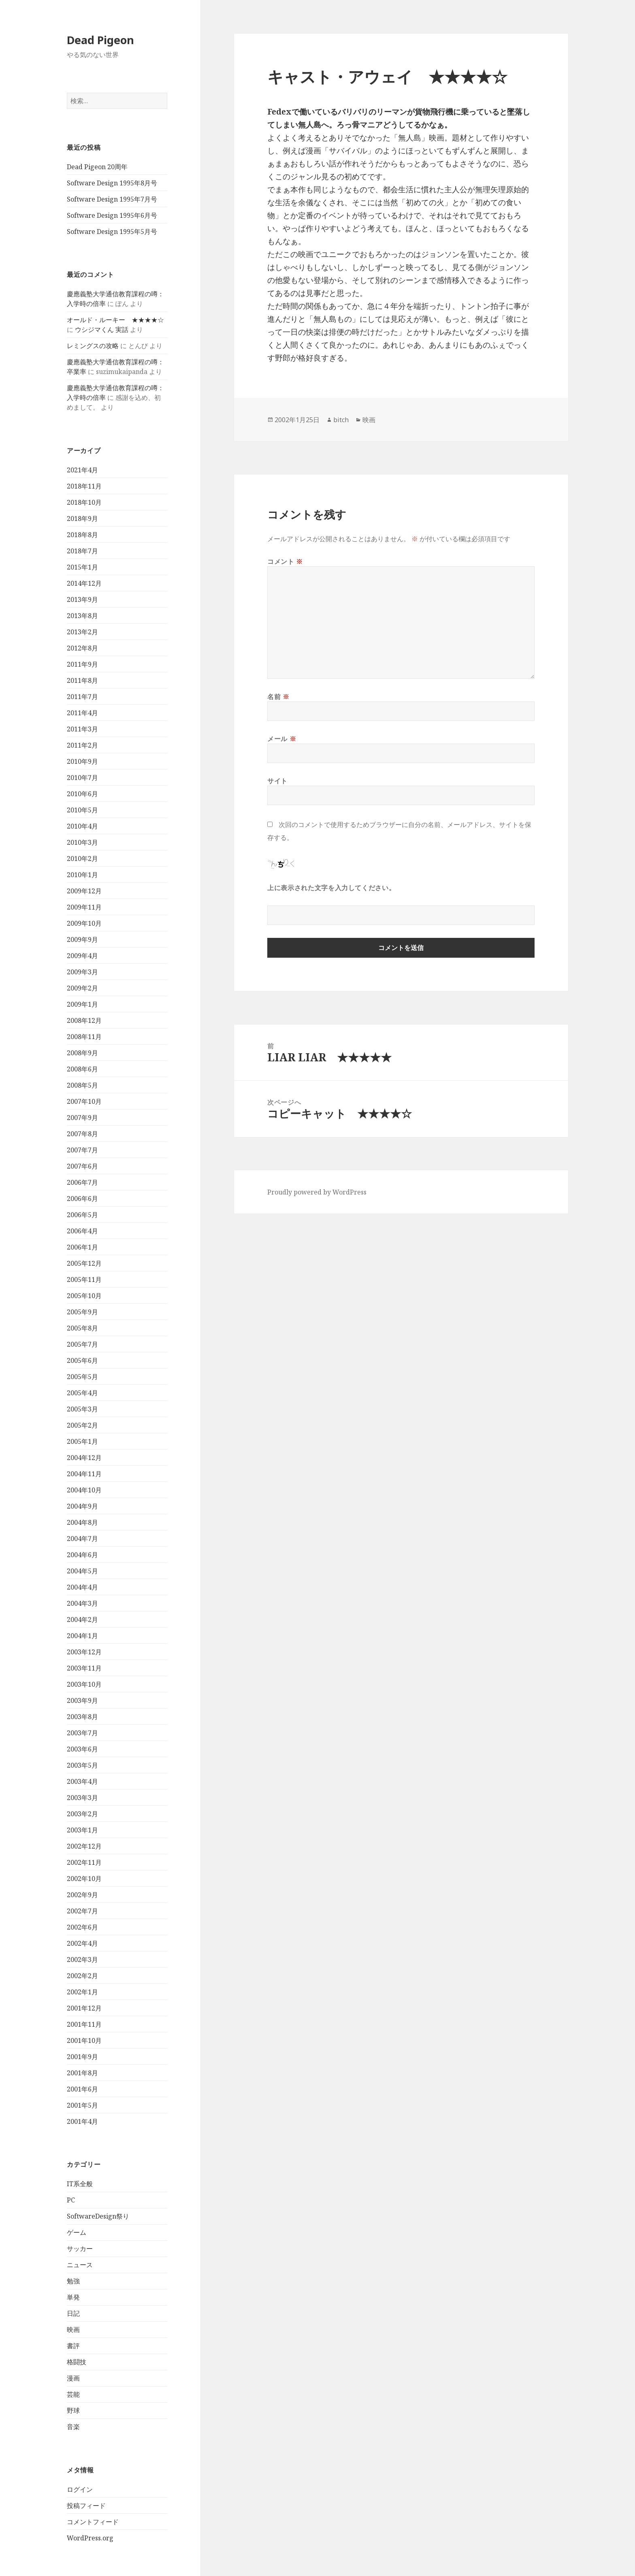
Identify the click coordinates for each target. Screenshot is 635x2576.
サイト (277, 780)
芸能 (73, 2394)
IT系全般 (80, 2183)
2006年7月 (82, 1182)
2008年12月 (84, 1020)
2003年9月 (82, 1700)
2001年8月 (82, 2072)
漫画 (73, 2378)
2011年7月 (82, 696)
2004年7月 (82, 1538)
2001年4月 (82, 2121)
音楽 (73, 2426)
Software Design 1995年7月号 (112, 199)
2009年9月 (82, 939)
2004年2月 (82, 1619)
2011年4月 (82, 712)
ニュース (80, 2264)
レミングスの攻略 (93, 345)
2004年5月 (82, 1570)
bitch (341, 419)
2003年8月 (82, 1716)
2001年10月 (84, 2040)
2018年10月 (84, 502)
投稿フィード (86, 2505)
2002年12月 (84, 1846)
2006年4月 (82, 1230)
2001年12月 (84, 2008)
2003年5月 (82, 1765)
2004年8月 (82, 1522)
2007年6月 (82, 1166)
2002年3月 (82, 1959)
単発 (73, 2297)
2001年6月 (82, 2089)
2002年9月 (82, 1894)
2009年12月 (84, 890)
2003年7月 (82, 1732)
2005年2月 (82, 1425)
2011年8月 (82, 680)
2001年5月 (82, 2105)
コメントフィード (93, 2521)
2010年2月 (82, 858)
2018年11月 (84, 486)
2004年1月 (82, 1635)
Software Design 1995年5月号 (112, 231)
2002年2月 (82, 1975)
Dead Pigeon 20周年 (97, 166)
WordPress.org (90, 2537)
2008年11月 (84, 1036)
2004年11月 (84, 1473)
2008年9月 (82, 1052)
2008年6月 (82, 1069)
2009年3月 (82, 971)
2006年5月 (82, 1214)
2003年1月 (82, 1830)
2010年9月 (82, 761)
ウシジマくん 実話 (101, 329)
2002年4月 (82, 1943)
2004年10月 (84, 1490)
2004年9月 (82, 1506)
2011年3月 (82, 729)
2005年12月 (84, 1263)
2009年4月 (82, 955)
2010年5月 (82, 810)
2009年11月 (84, 907)
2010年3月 (82, 842)
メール (281, 738)
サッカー (80, 2248)
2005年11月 (84, 1279)
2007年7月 (82, 1150)
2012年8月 (82, 648)
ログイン (80, 2489)
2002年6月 (82, 1927)
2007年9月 (82, 1117)
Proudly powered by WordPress (317, 1192)
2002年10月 (84, 1878)
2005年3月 (82, 1409)
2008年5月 (82, 1085)
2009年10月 (84, 923)
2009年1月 (82, 1004)
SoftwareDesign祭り (98, 2216)
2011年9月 (82, 664)
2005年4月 (82, 1392)
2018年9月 (82, 518)
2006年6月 (82, 1198)
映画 (73, 2329)
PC (71, 2200)
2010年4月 (82, 826)
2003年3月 (82, 1797)
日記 (73, 2313)
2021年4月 (82, 469)
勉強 (73, 2280)
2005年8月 (82, 1328)
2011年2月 (82, 745)
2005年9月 (82, 1311)
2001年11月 (84, 2024)
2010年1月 (82, 874)
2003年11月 (84, 1668)
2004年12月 (84, 1457)
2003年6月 (82, 1749)
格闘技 (76, 2361)
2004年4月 (82, 1587)
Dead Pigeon (100, 39)
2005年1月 (82, 1441)
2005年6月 (82, 1360)
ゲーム (76, 2232)
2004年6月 (82, 1554)
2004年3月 (82, 1603)
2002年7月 (82, 1910)
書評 (73, 2345)
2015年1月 (82, 567)
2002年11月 (84, 1862)
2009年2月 (82, 988)
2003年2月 (82, 1813)
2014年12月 (84, 583)
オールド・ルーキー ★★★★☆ (115, 319)
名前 (278, 696)
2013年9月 (82, 599)
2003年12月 (84, 1651)
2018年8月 (82, 534)
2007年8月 (82, 1133)
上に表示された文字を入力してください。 (331, 887)
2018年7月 (82, 550)
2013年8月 (82, 615)
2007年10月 (84, 1101)
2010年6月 (82, 793)
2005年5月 (82, 1376)
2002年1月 (82, 1991)
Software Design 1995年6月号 (112, 215)
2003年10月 (84, 1684)
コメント (285, 561)
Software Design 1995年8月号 (112, 183)
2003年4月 (82, 1781)
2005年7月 (82, 1344)
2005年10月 (84, 1295)
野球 (73, 2410)
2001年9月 (82, 2056)
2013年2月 (82, 631)
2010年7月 (82, 777)
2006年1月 (82, 1247)
